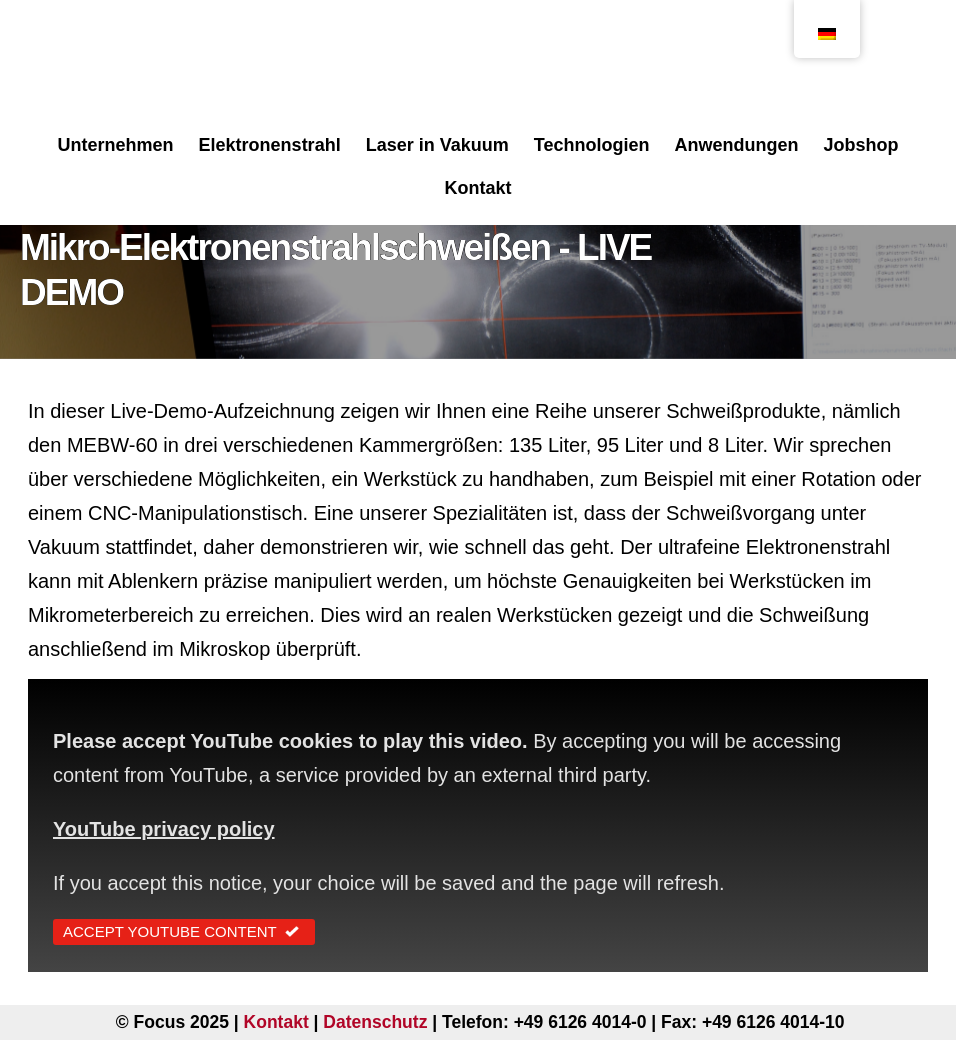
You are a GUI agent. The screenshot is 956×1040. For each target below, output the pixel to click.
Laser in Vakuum (437, 145)
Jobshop (860, 145)
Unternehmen (116, 145)
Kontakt (478, 188)
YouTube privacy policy (164, 829)
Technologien (592, 145)
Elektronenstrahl (270, 145)
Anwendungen (736, 145)
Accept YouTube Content (184, 931)
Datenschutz (375, 1022)
